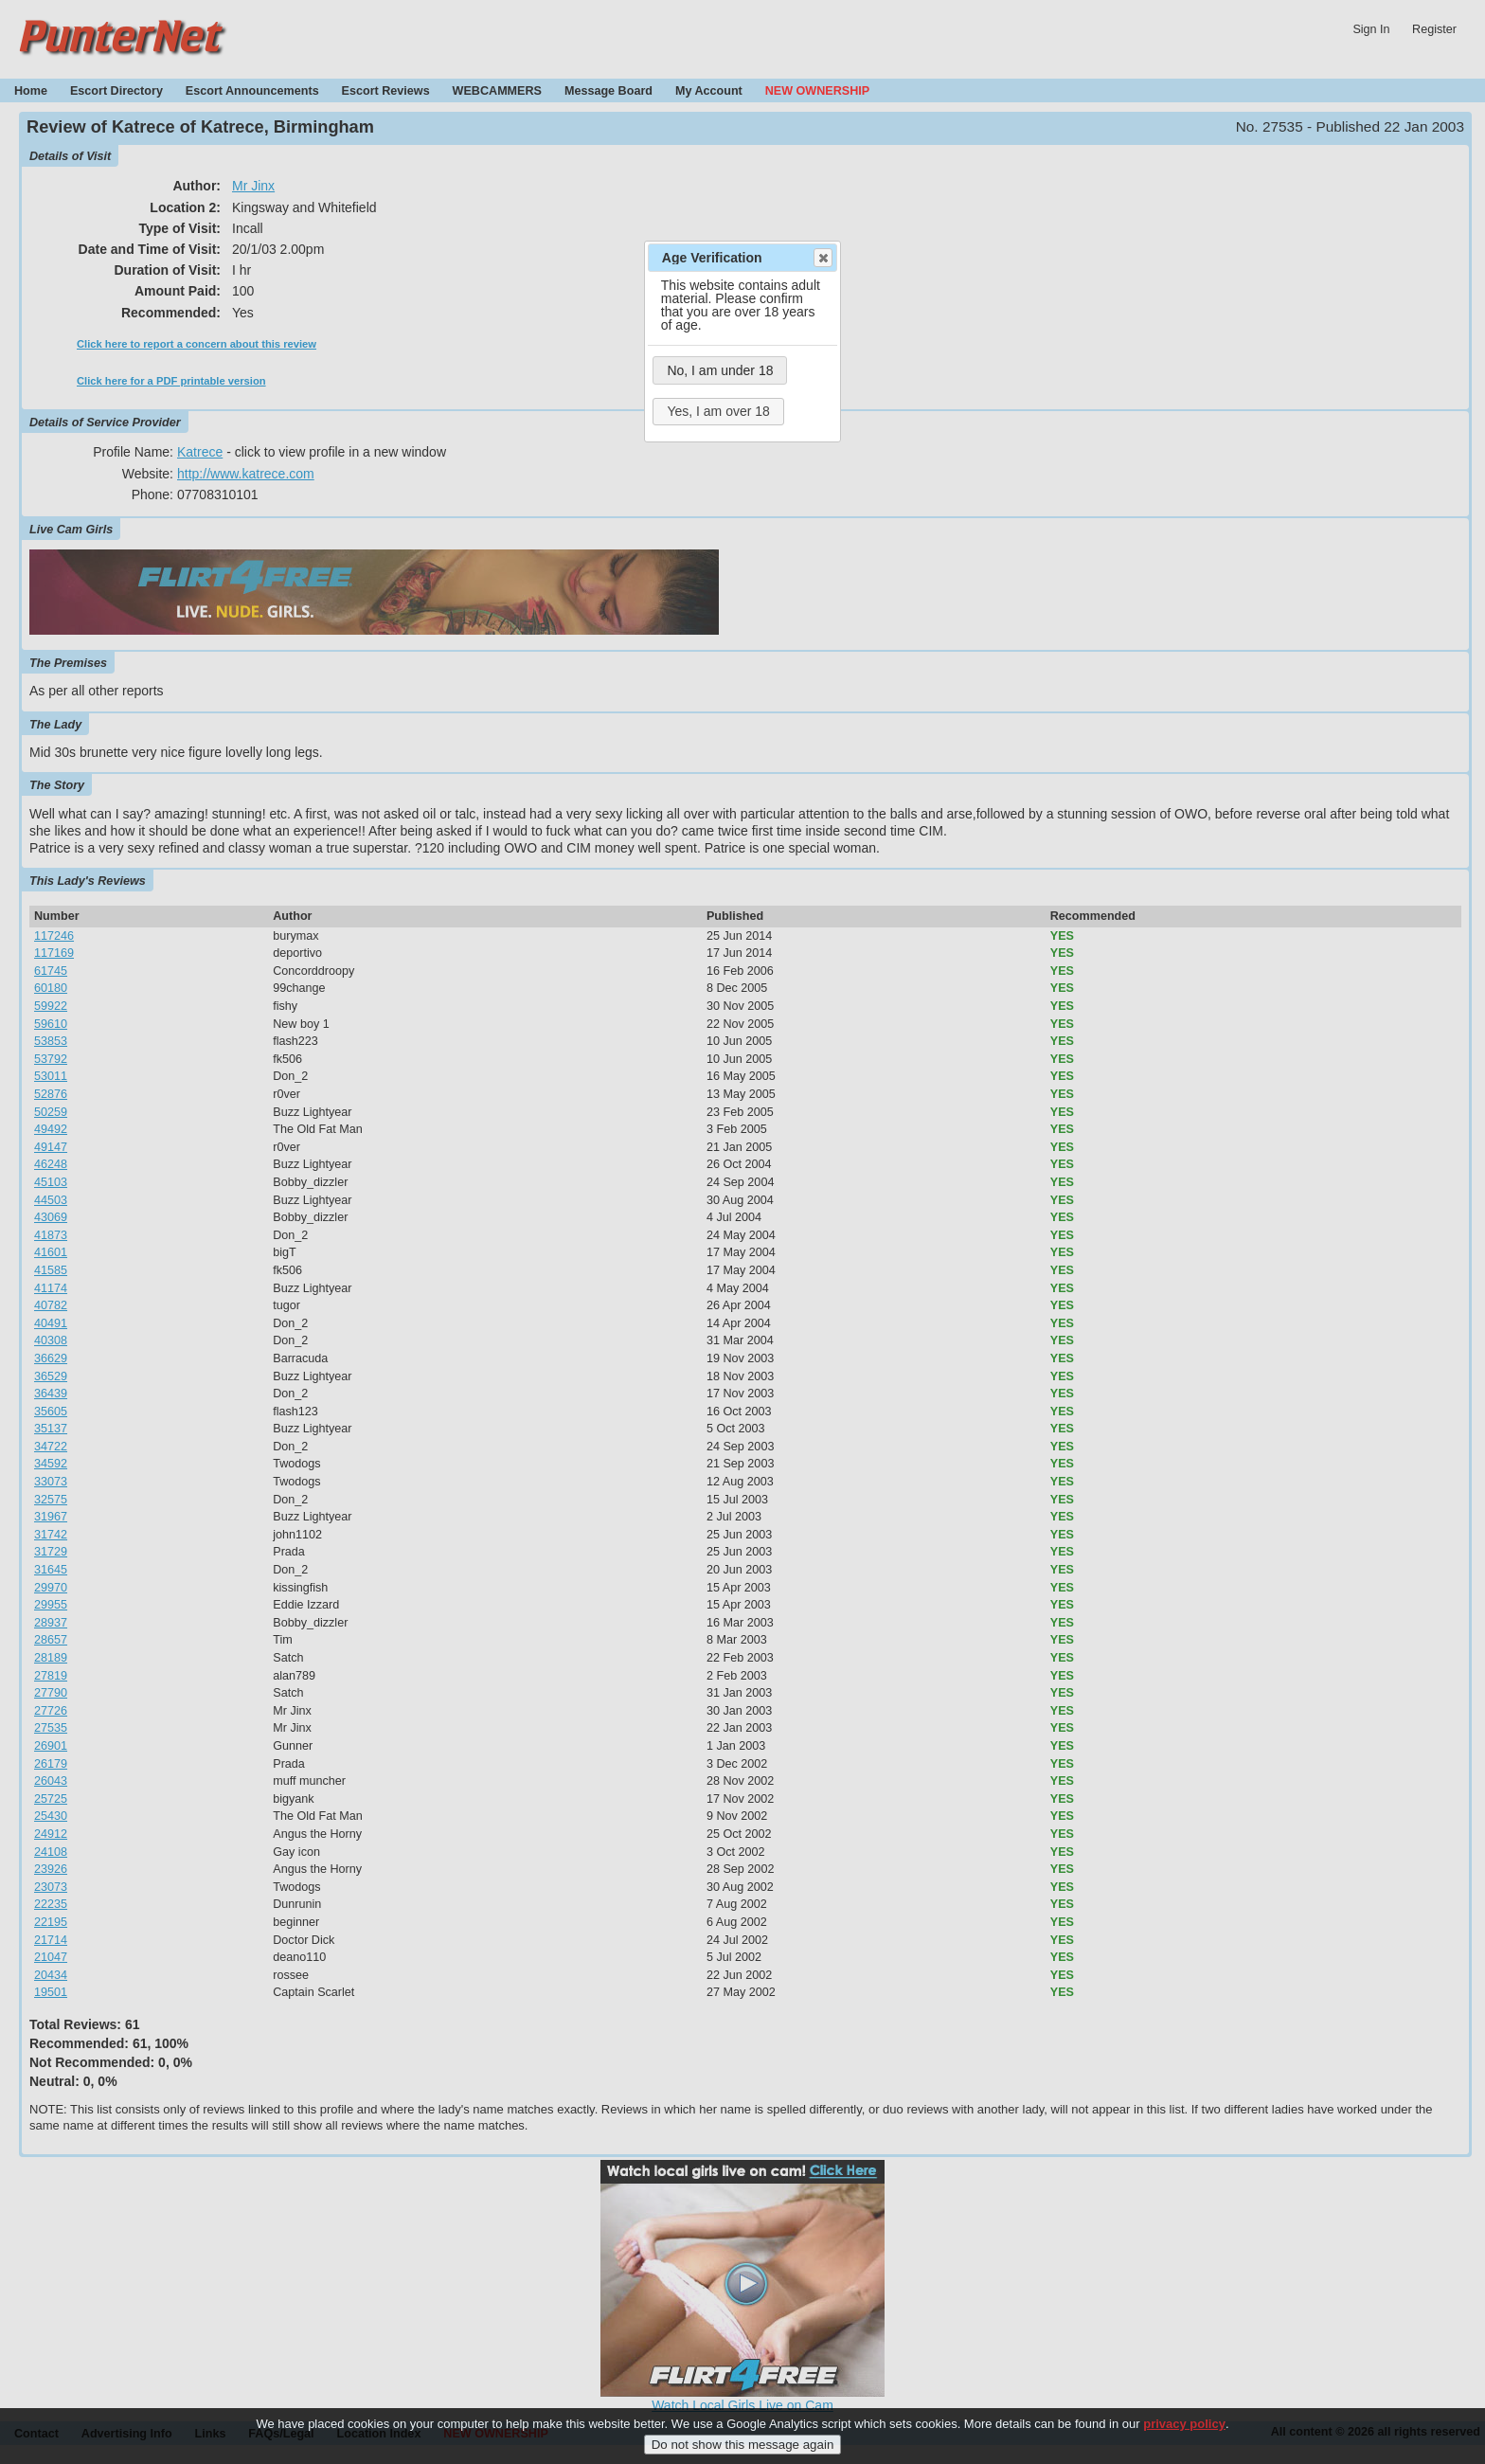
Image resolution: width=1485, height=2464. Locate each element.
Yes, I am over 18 (718, 411)
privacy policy (1184, 2430)
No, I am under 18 (720, 370)
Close (822, 257)
